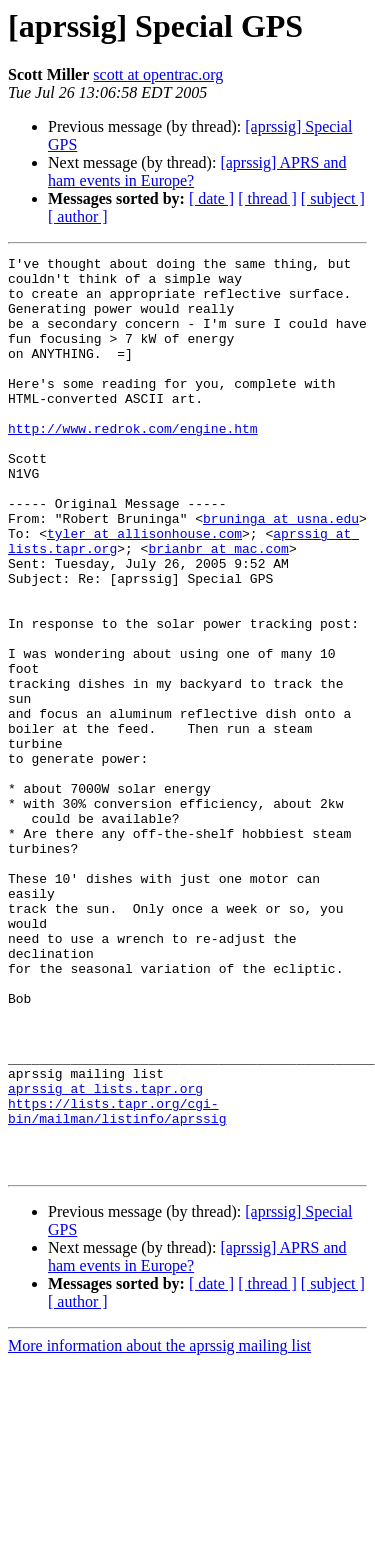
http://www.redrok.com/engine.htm (133, 464)
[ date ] (211, 198)
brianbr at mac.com (218, 608)
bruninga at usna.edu (281, 572)
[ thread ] (267, 198)
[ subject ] (333, 198)
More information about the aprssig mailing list (159, 1528)
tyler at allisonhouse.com (144, 590)
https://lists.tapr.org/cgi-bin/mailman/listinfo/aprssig (117, 1283)
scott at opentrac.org (158, 74)
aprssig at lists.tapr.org (105, 1256)
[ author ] (78, 216)
